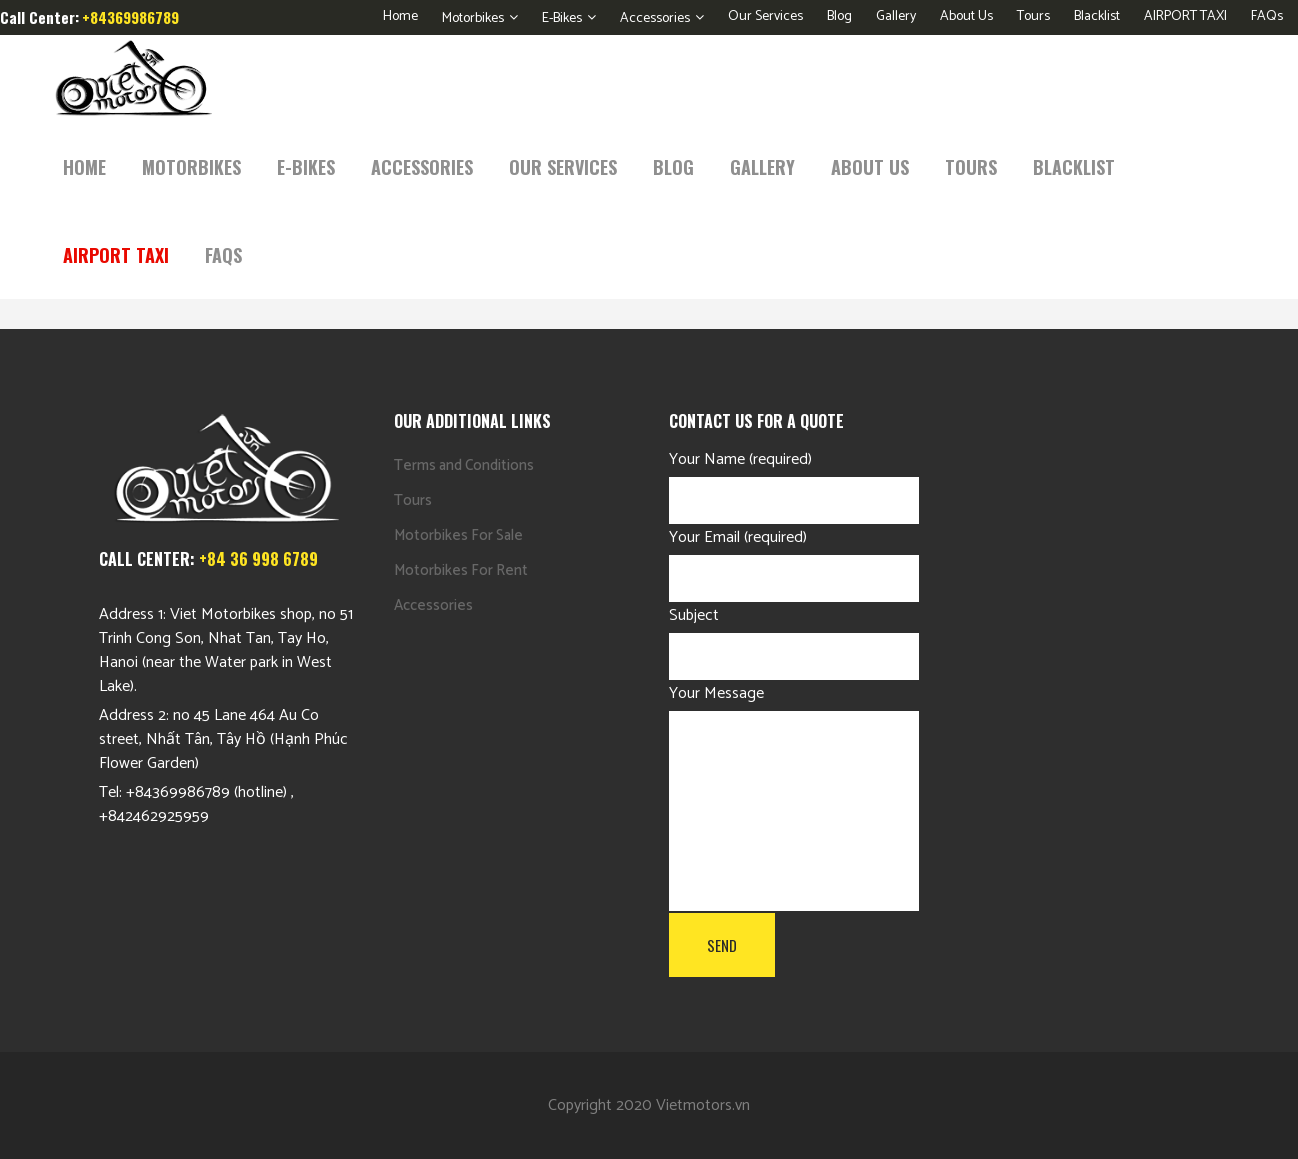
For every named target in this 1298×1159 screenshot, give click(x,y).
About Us (966, 16)
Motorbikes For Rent (461, 570)
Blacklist (1097, 16)
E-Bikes (562, 18)
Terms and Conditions (464, 465)
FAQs (1267, 16)
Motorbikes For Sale (458, 535)
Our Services (765, 16)
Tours (1033, 16)
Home (400, 16)
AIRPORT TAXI (1185, 16)
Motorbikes (473, 18)
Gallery (896, 16)
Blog (839, 16)
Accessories (655, 18)
